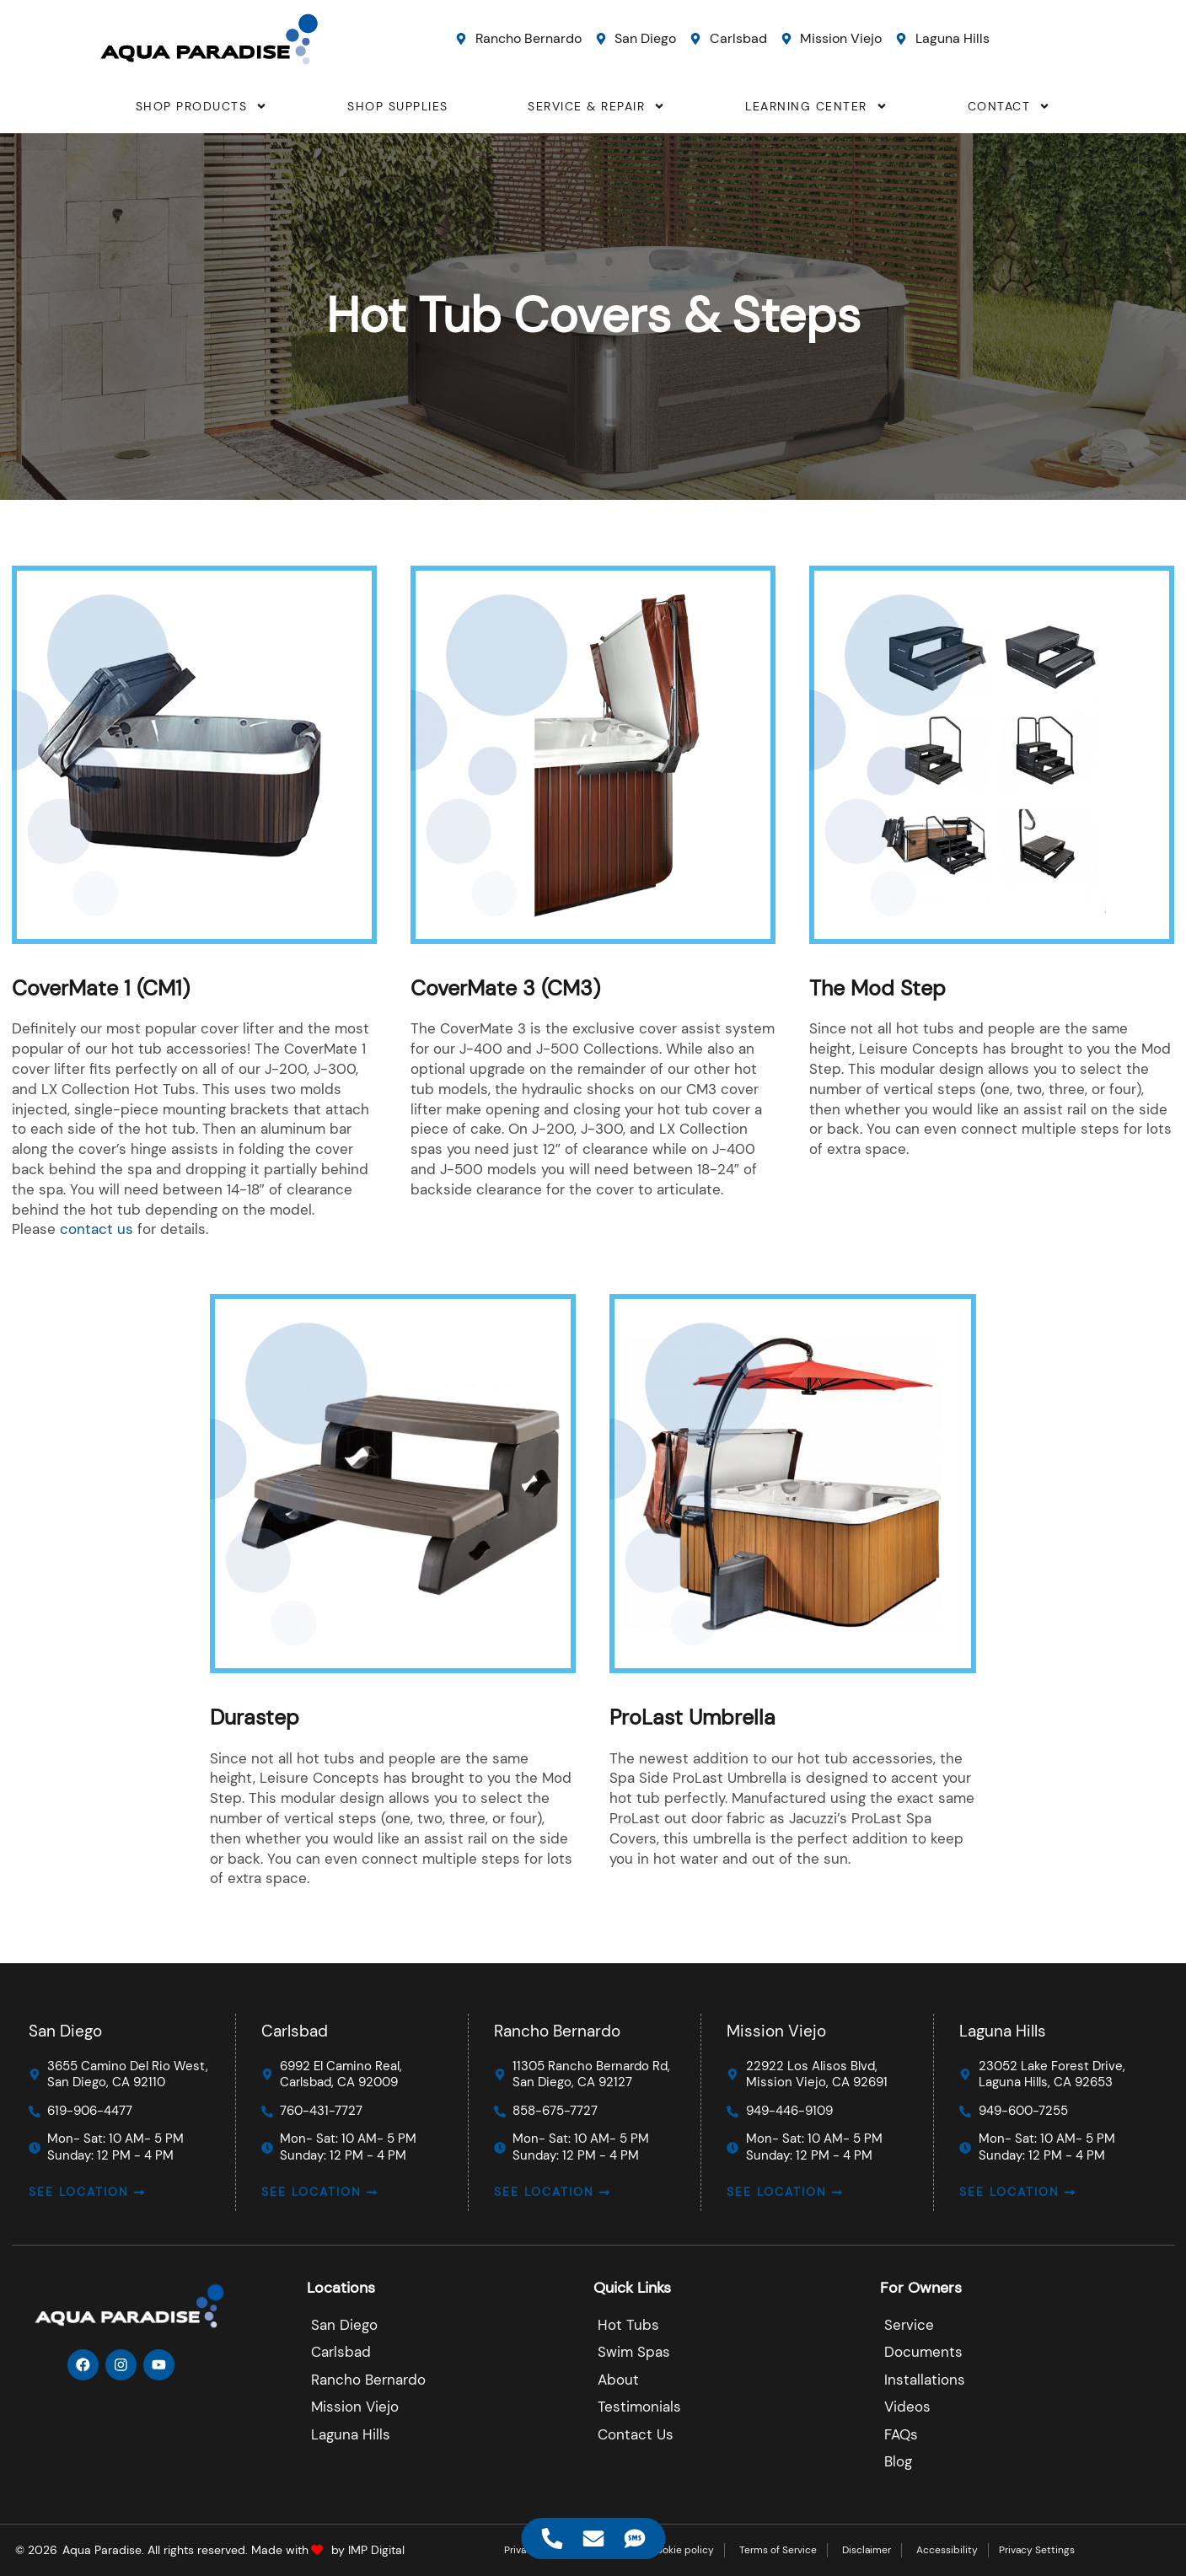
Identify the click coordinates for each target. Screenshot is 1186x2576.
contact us (96, 1229)
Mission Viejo (776, 2031)
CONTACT (1009, 106)
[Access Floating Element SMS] (634, 2538)
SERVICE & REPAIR (596, 106)
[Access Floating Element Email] (593, 2538)
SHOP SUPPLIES (397, 106)
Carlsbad (294, 2031)
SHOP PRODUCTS (202, 106)
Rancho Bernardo (557, 2031)
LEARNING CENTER (816, 106)
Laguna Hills (1003, 2031)
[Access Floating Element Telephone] (551, 2538)
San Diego (65, 2031)
